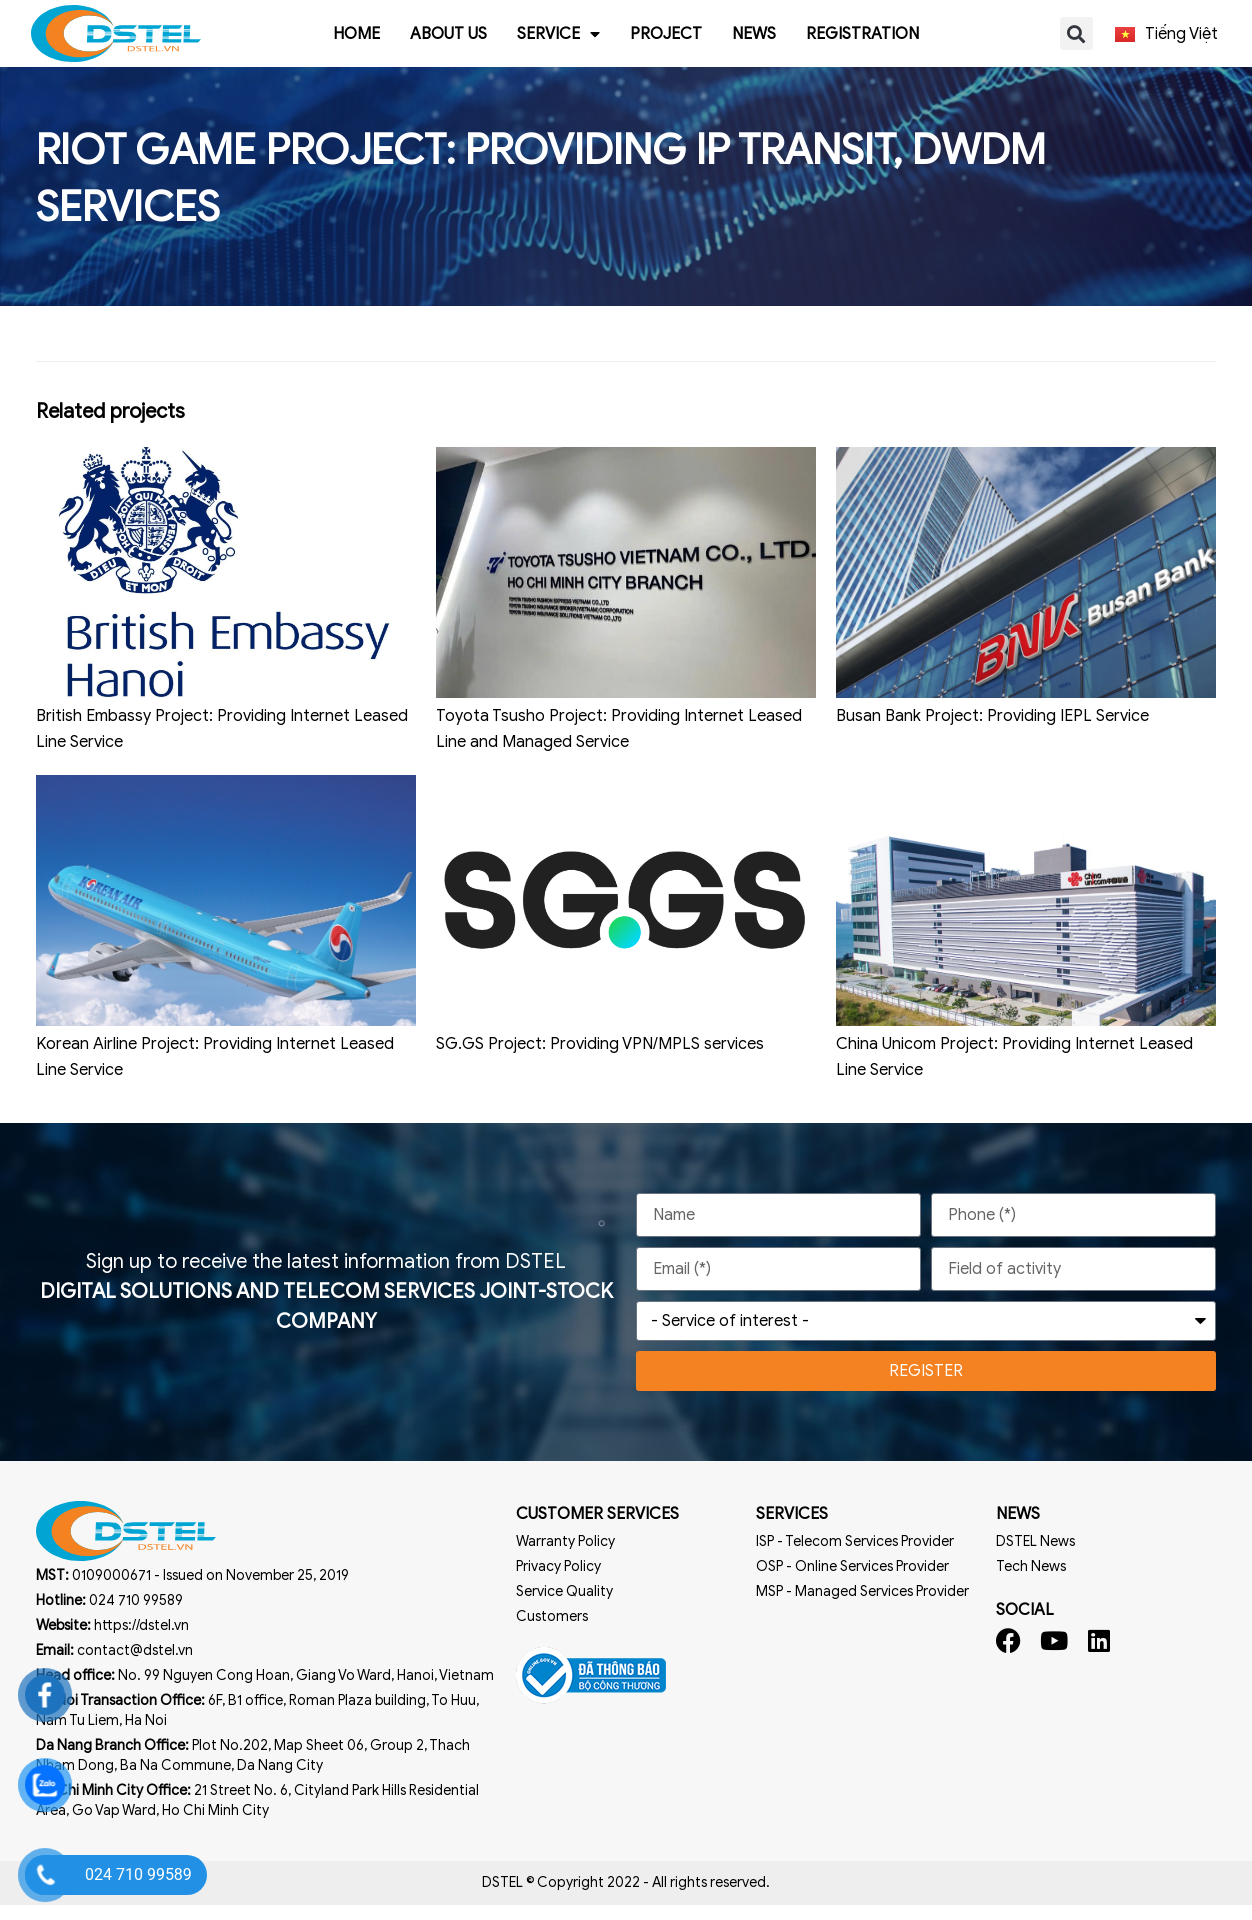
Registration (862, 34)
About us (448, 34)
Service (558, 34)
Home (356, 34)
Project (666, 34)
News (754, 34)
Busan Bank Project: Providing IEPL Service (992, 731)
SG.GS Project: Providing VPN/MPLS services (600, 1059)
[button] (1076, 33)
